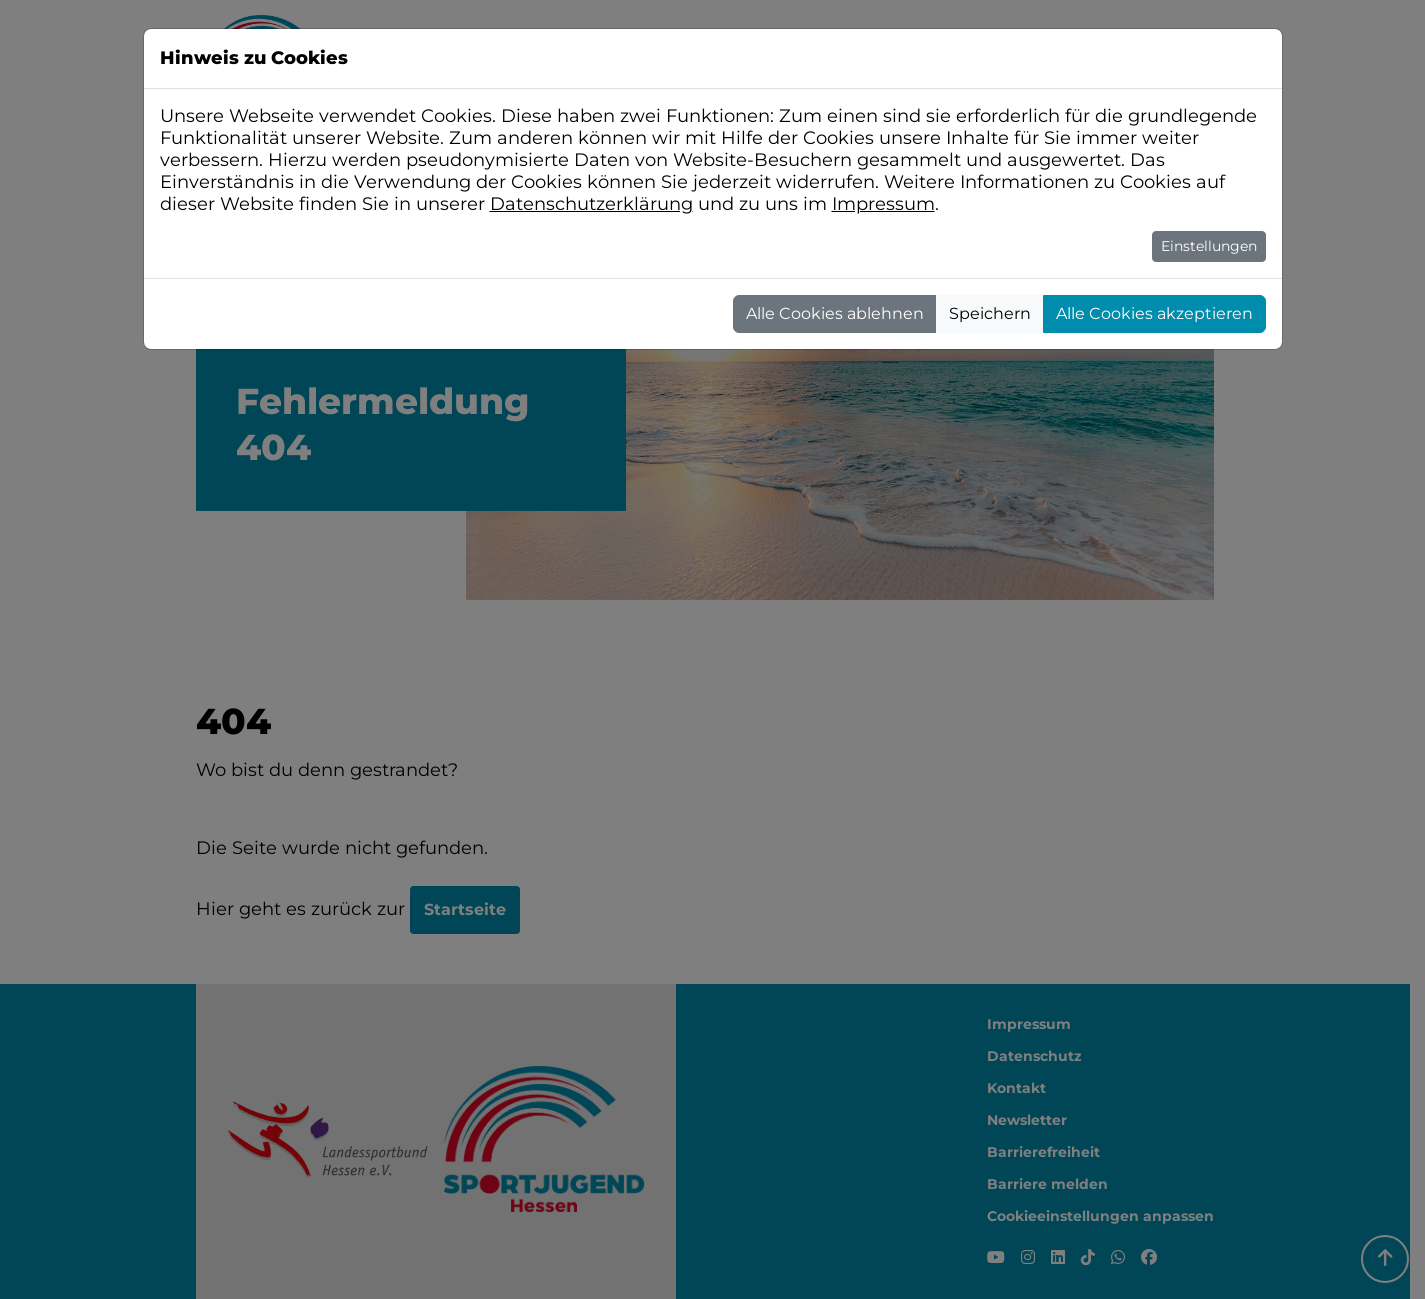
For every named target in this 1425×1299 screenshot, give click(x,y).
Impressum (883, 204)
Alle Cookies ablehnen (835, 313)
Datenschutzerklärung (591, 204)
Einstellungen (1209, 246)
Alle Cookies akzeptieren (1154, 313)
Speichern (990, 313)
